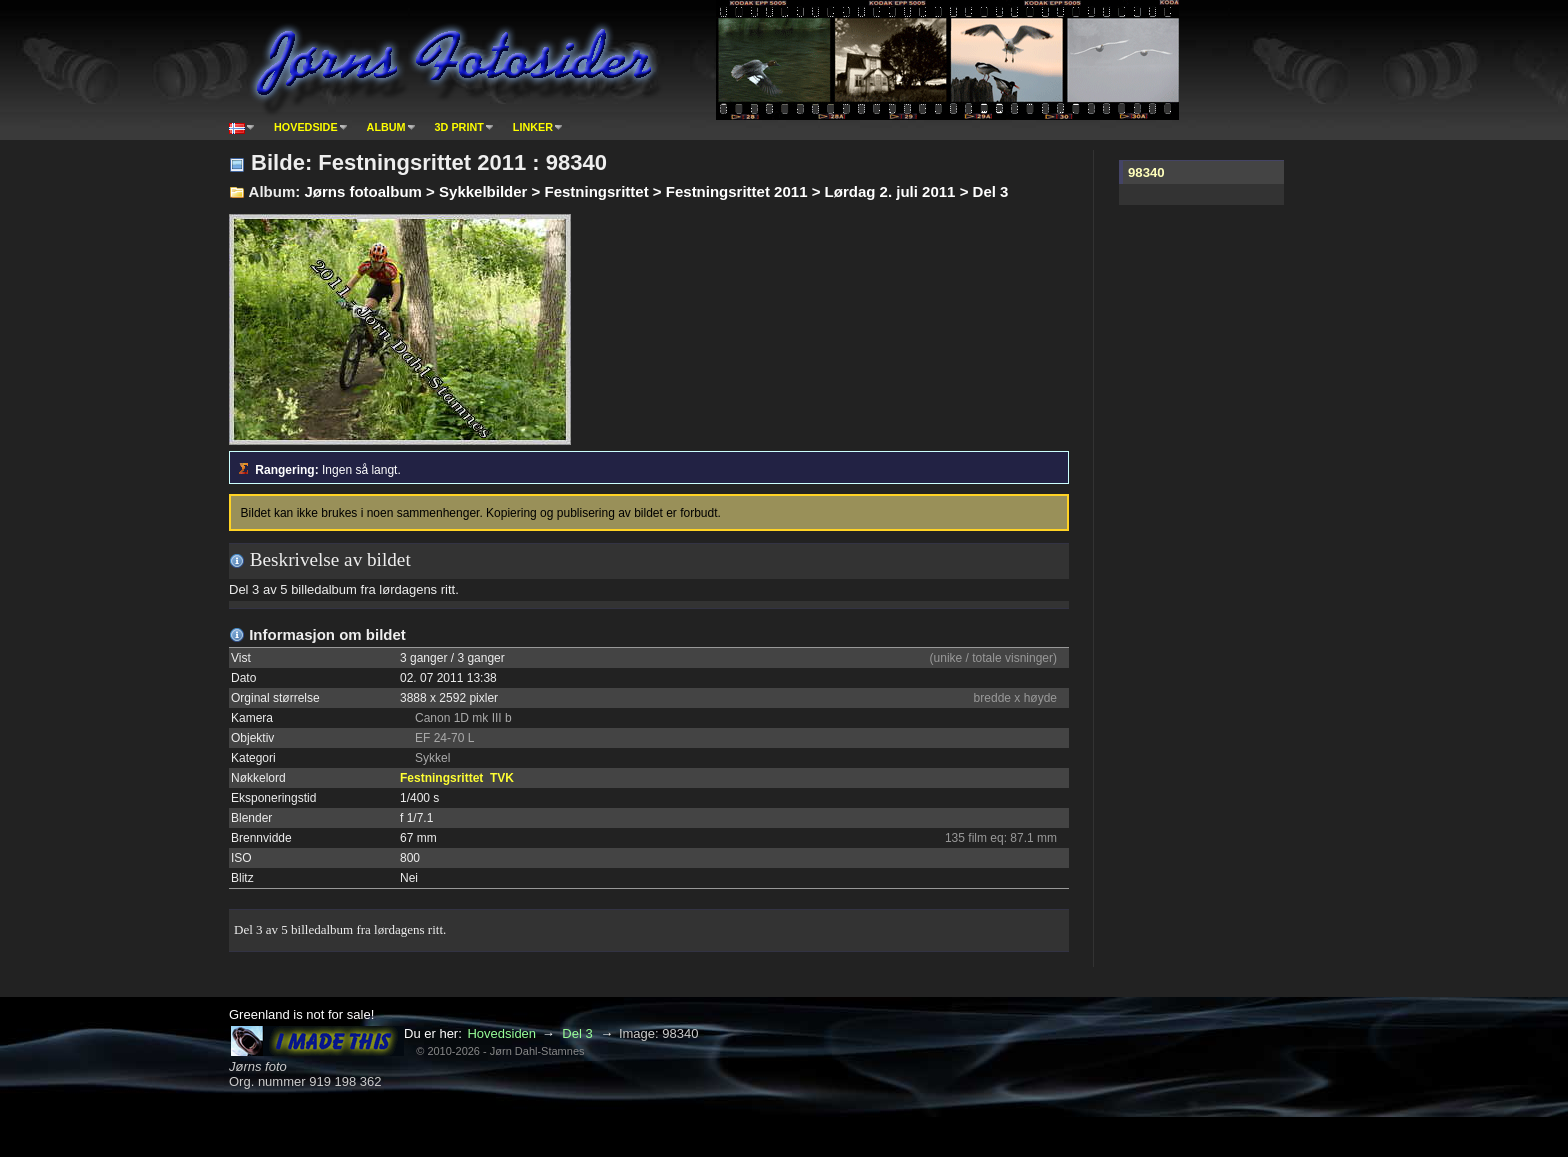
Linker (533, 127)
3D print (459, 127)
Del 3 (577, 1033)
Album (386, 127)
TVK (502, 778)
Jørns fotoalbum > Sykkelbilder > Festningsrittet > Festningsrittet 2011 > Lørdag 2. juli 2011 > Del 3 (656, 191)
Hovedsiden (501, 1033)
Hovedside (306, 127)
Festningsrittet (441, 778)
